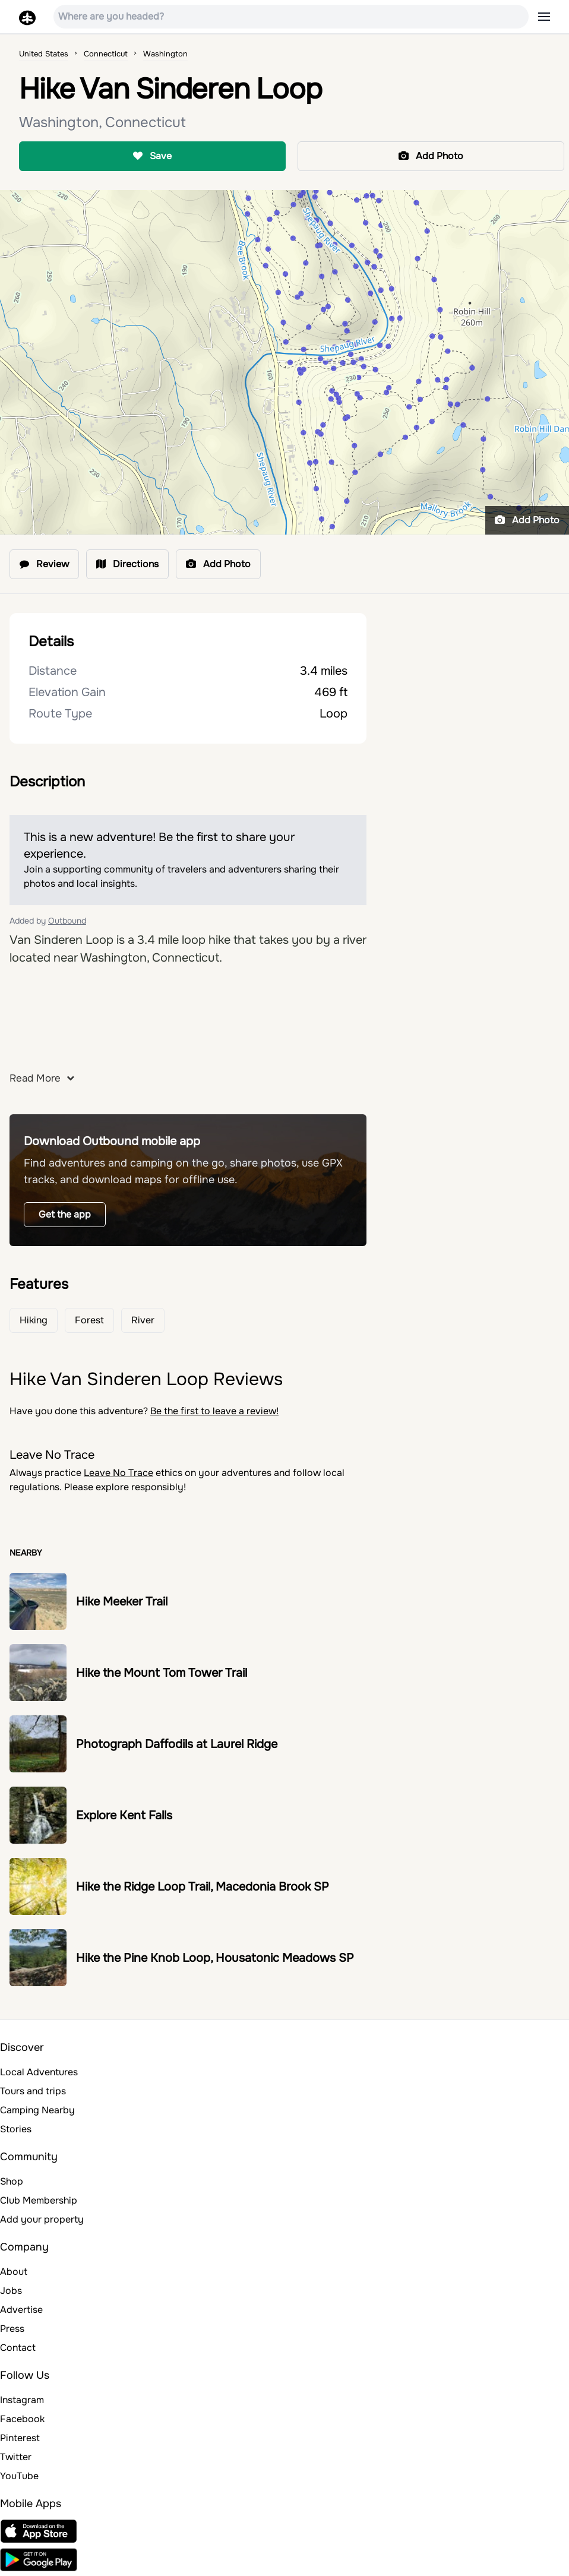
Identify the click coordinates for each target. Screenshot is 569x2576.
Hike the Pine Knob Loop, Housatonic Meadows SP (215, 1958)
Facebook (22, 2419)
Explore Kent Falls (124, 1815)
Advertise (21, 2309)
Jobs (11, 2290)
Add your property (42, 2219)
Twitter (15, 2457)
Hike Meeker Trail (121, 1601)
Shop (11, 2181)
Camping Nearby (37, 2110)
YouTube (19, 2476)
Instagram (22, 2400)
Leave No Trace (118, 1472)
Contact (18, 2347)
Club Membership (38, 2200)
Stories (15, 2129)
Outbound (67, 920)
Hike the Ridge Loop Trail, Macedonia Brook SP (202, 1886)
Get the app (65, 1214)
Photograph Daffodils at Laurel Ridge (176, 1744)
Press (12, 2328)
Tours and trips (33, 2091)
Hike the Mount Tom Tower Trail (161, 1672)
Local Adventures (39, 2072)
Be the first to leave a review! (214, 1411)
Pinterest (20, 2438)
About (13, 2271)
